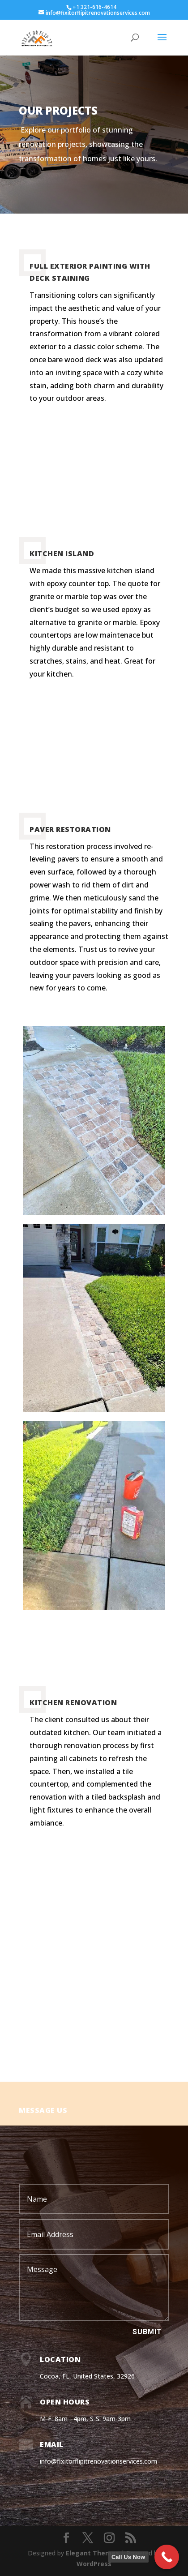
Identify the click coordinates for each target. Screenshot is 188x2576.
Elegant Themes (92, 2553)
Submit (147, 2331)
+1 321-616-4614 (94, 7)
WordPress (94, 2563)
